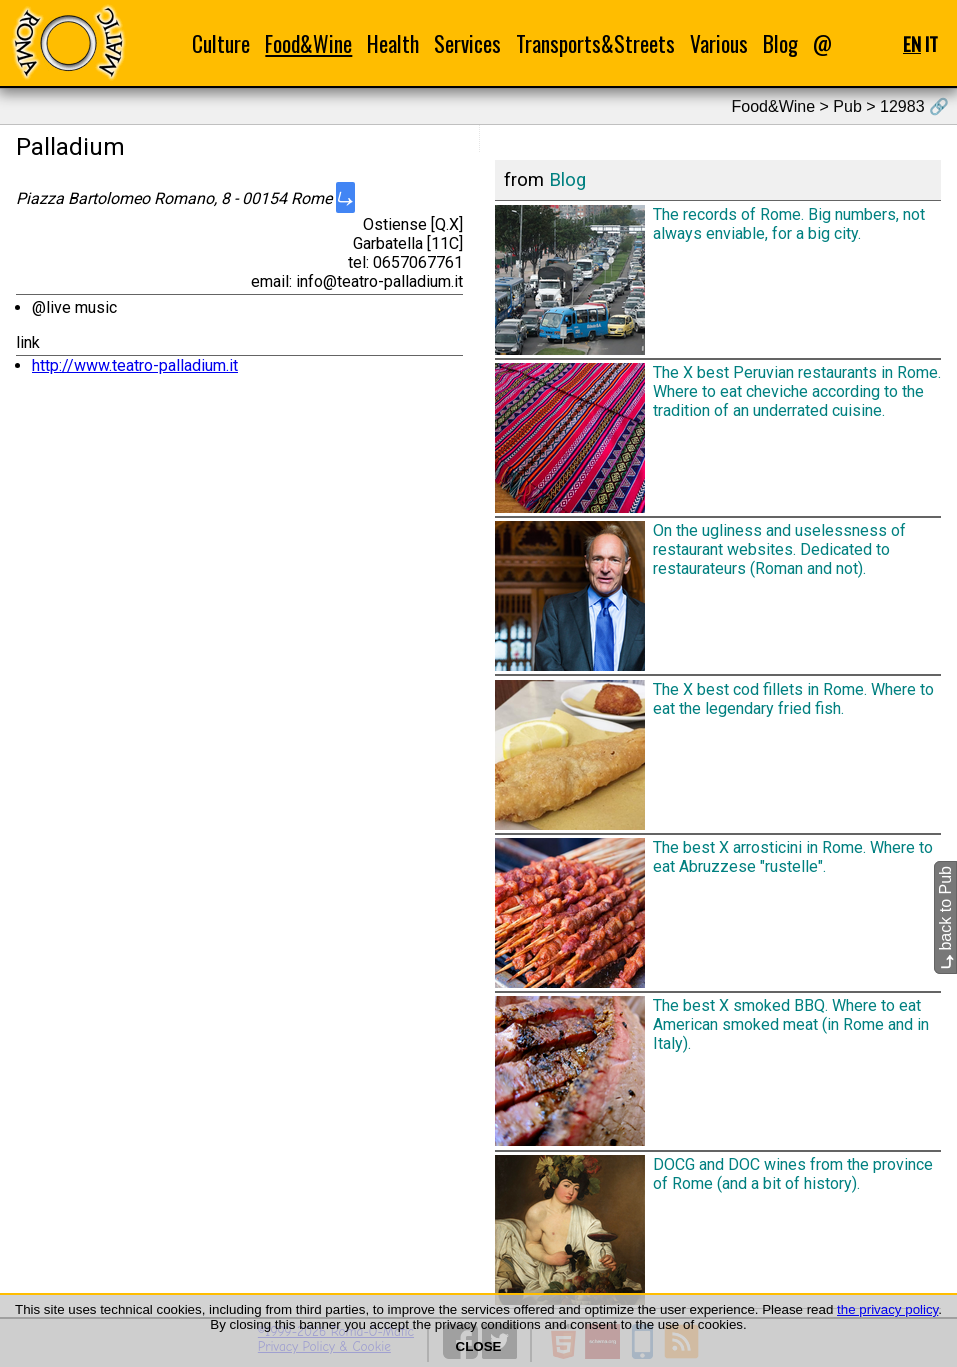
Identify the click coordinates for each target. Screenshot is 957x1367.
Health (393, 43)
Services (467, 43)
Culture (221, 43)
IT (931, 43)
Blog (780, 43)
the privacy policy (887, 1309)
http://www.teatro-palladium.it (135, 365)
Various (719, 43)
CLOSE (479, 1346)
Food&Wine (308, 43)
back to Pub (945, 917)
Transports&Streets (595, 43)
